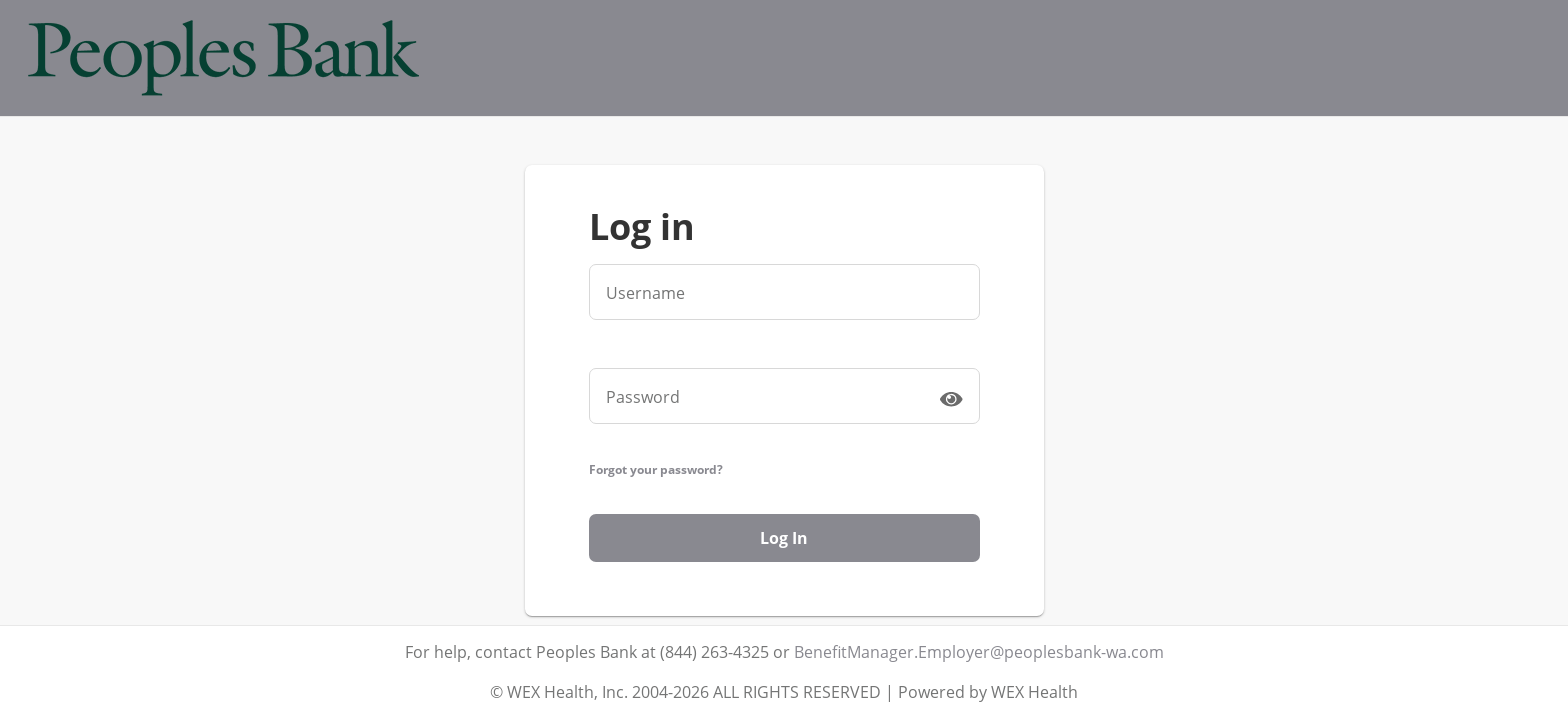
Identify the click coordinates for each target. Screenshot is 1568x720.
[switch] (951, 398)
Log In (784, 538)
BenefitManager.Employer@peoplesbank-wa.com (979, 652)
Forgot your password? (656, 469)
